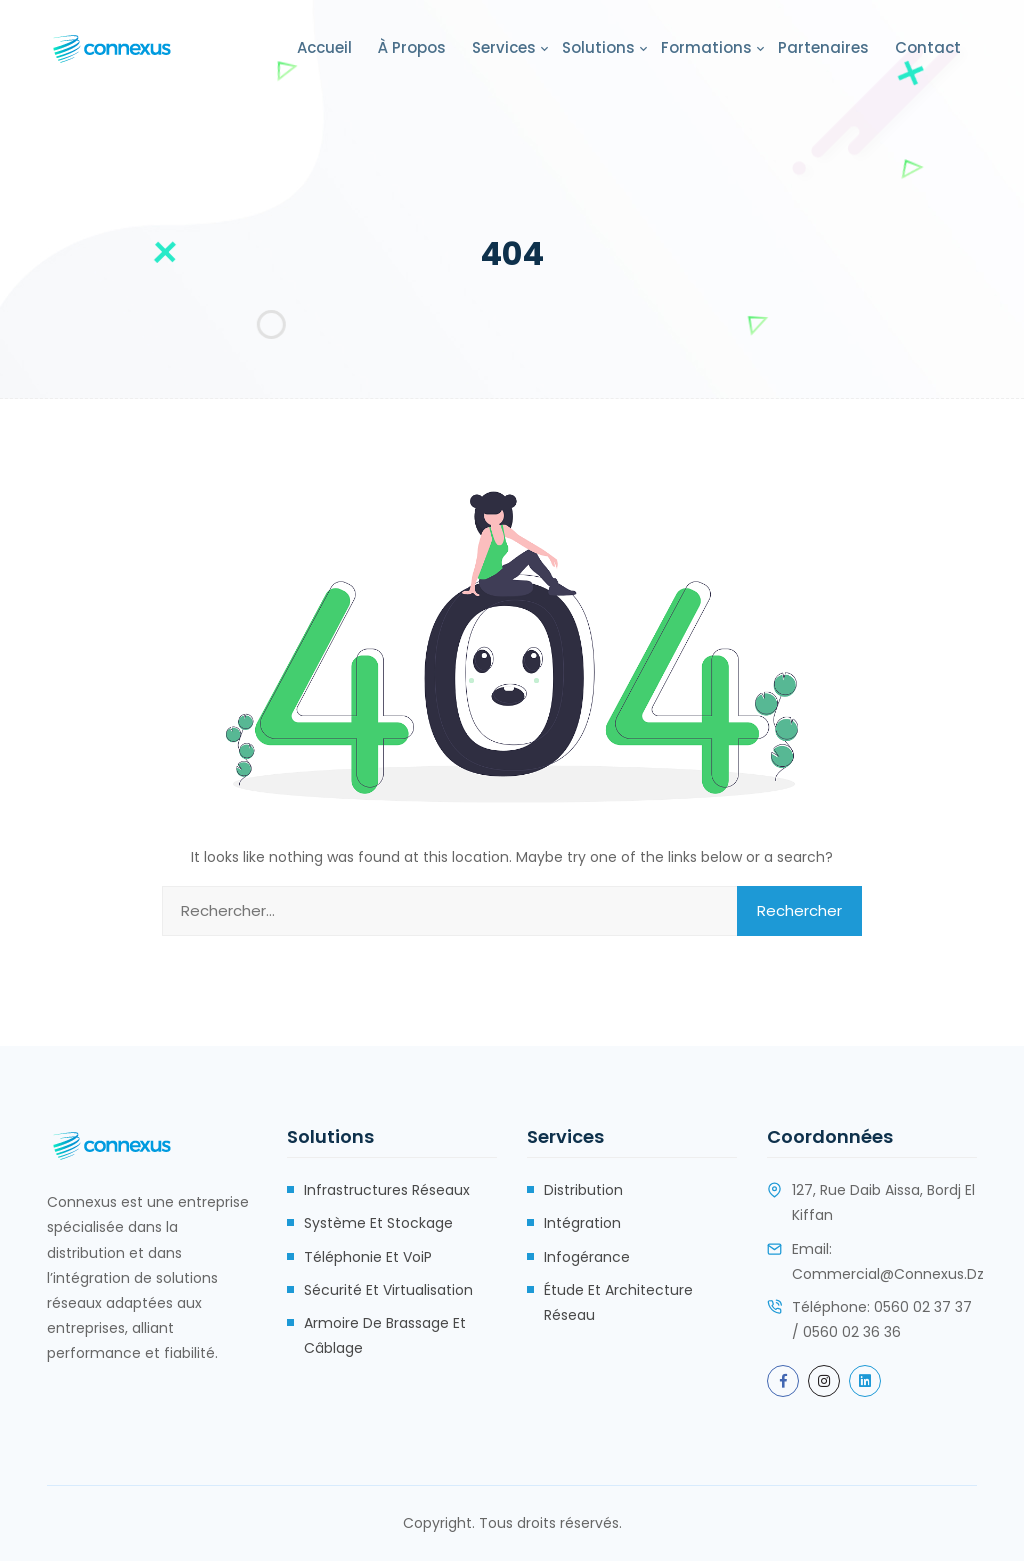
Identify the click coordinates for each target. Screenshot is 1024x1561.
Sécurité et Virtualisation (388, 1290)
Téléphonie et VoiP (368, 1257)
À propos (412, 47)
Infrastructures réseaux (387, 1190)
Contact (928, 47)
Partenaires (823, 47)
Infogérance (587, 1257)
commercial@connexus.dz (888, 1274)
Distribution (583, 1190)
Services (504, 47)
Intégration (582, 1223)
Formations (706, 47)
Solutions (598, 47)
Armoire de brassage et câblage (385, 1335)
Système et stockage (378, 1223)
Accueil (324, 47)
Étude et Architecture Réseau (618, 1302)
